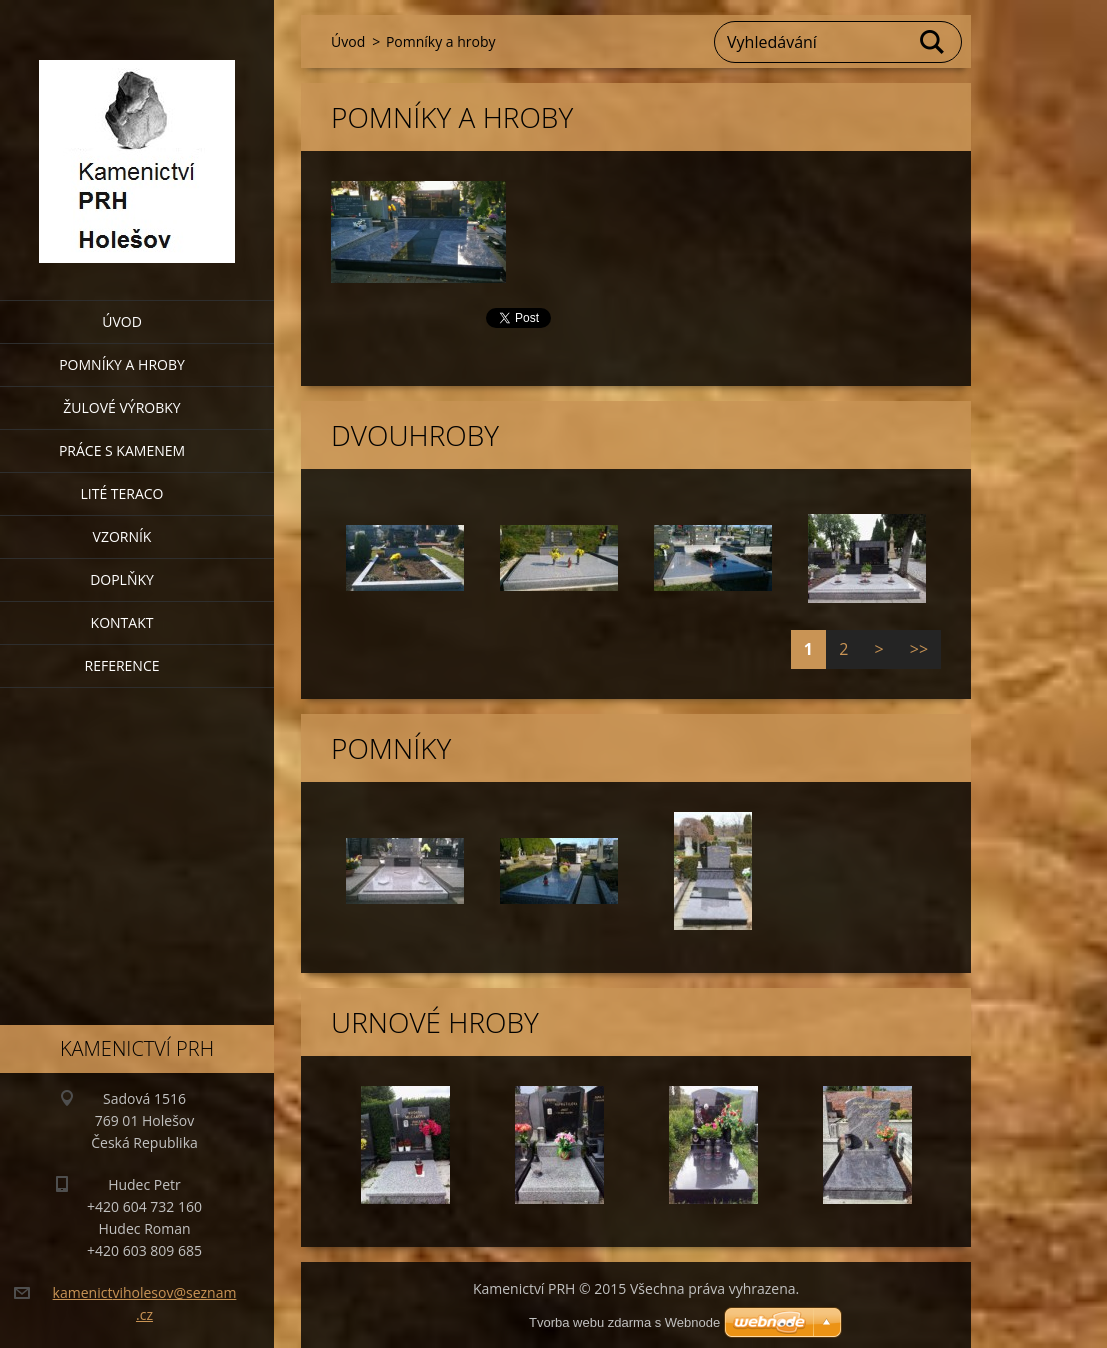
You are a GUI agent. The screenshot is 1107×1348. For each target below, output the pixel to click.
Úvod (122, 321)
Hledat (933, 42)
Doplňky (122, 579)
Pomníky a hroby (122, 364)
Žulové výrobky (121, 407)
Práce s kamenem (122, 450)
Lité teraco (121, 493)
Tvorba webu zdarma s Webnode (624, 1322)
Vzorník (122, 536)
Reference (122, 665)
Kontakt (122, 622)
